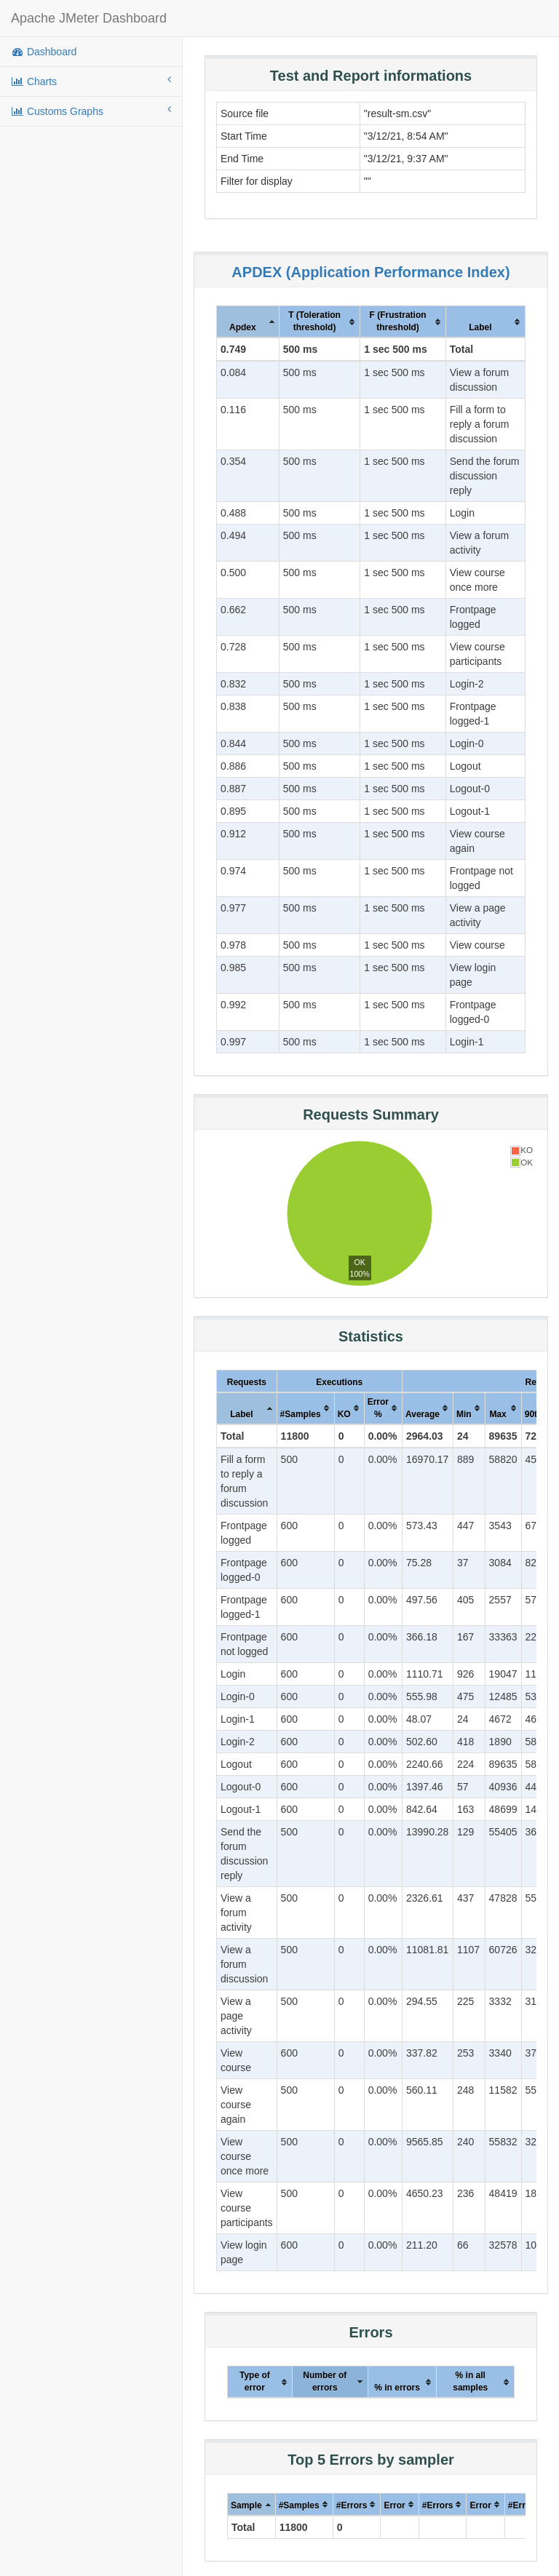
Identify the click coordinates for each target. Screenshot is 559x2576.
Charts (91, 80)
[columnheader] (248, 322)
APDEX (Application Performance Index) (370, 272)
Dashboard (43, 51)
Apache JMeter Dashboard (89, 18)
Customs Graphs (91, 110)
